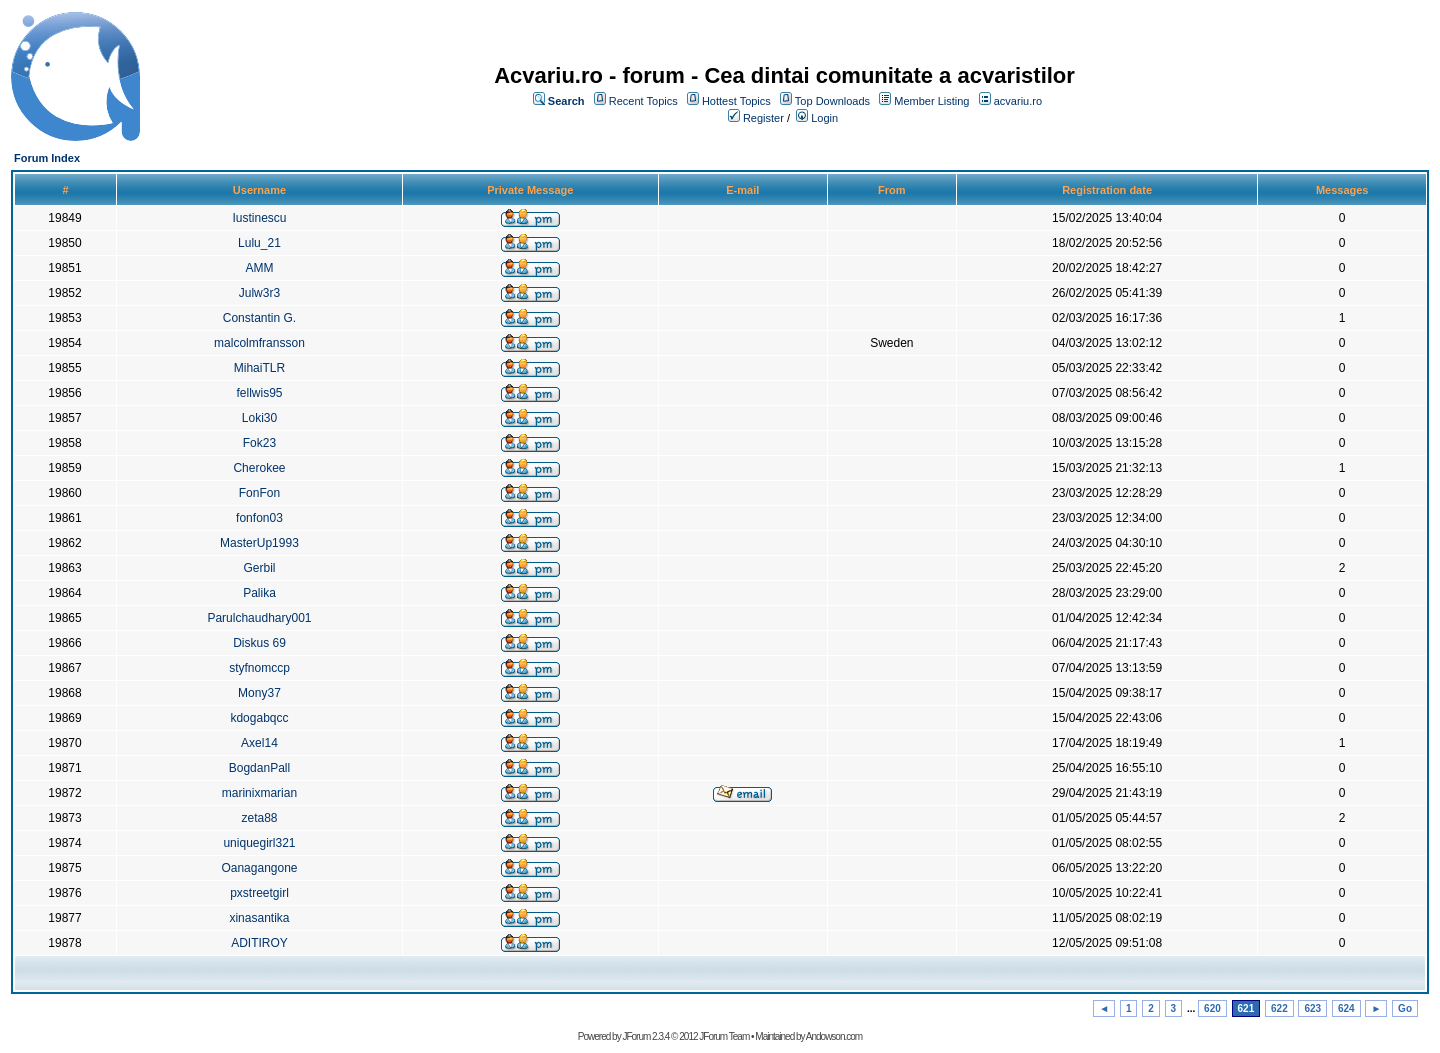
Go (1405, 1008)
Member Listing (931, 101)
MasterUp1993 (259, 543)
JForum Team (724, 1036)
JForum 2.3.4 (645, 1036)
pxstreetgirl (259, 893)
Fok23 (259, 443)
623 (1312, 1008)
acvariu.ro (1018, 101)
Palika (259, 593)
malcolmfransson (259, 343)
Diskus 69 (259, 643)
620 (1212, 1008)
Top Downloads (832, 101)
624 (1346, 1008)
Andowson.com (834, 1036)
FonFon (259, 493)
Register (763, 118)
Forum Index (47, 158)
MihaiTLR (259, 368)
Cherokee (259, 468)
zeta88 (259, 818)
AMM (259, 268)
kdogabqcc (259, 718)
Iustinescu (259, 218)
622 (1279, 1008)
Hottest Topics (736, 101)
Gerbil (259, 568)
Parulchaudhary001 (259, 618)
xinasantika (259, 918)
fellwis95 (259, 393)
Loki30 (259, 418)
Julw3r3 (259, 293)
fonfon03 (259, 518)
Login (824, 118)
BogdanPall (259, 768)
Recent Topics (643, 101)
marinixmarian (259, 793)
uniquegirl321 (259, 843)
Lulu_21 (259, 243)
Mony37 (259, 693)
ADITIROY (259, 943)
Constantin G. (259, 318)
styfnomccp (259, 668)
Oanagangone (259, 868)
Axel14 (259, 743)
